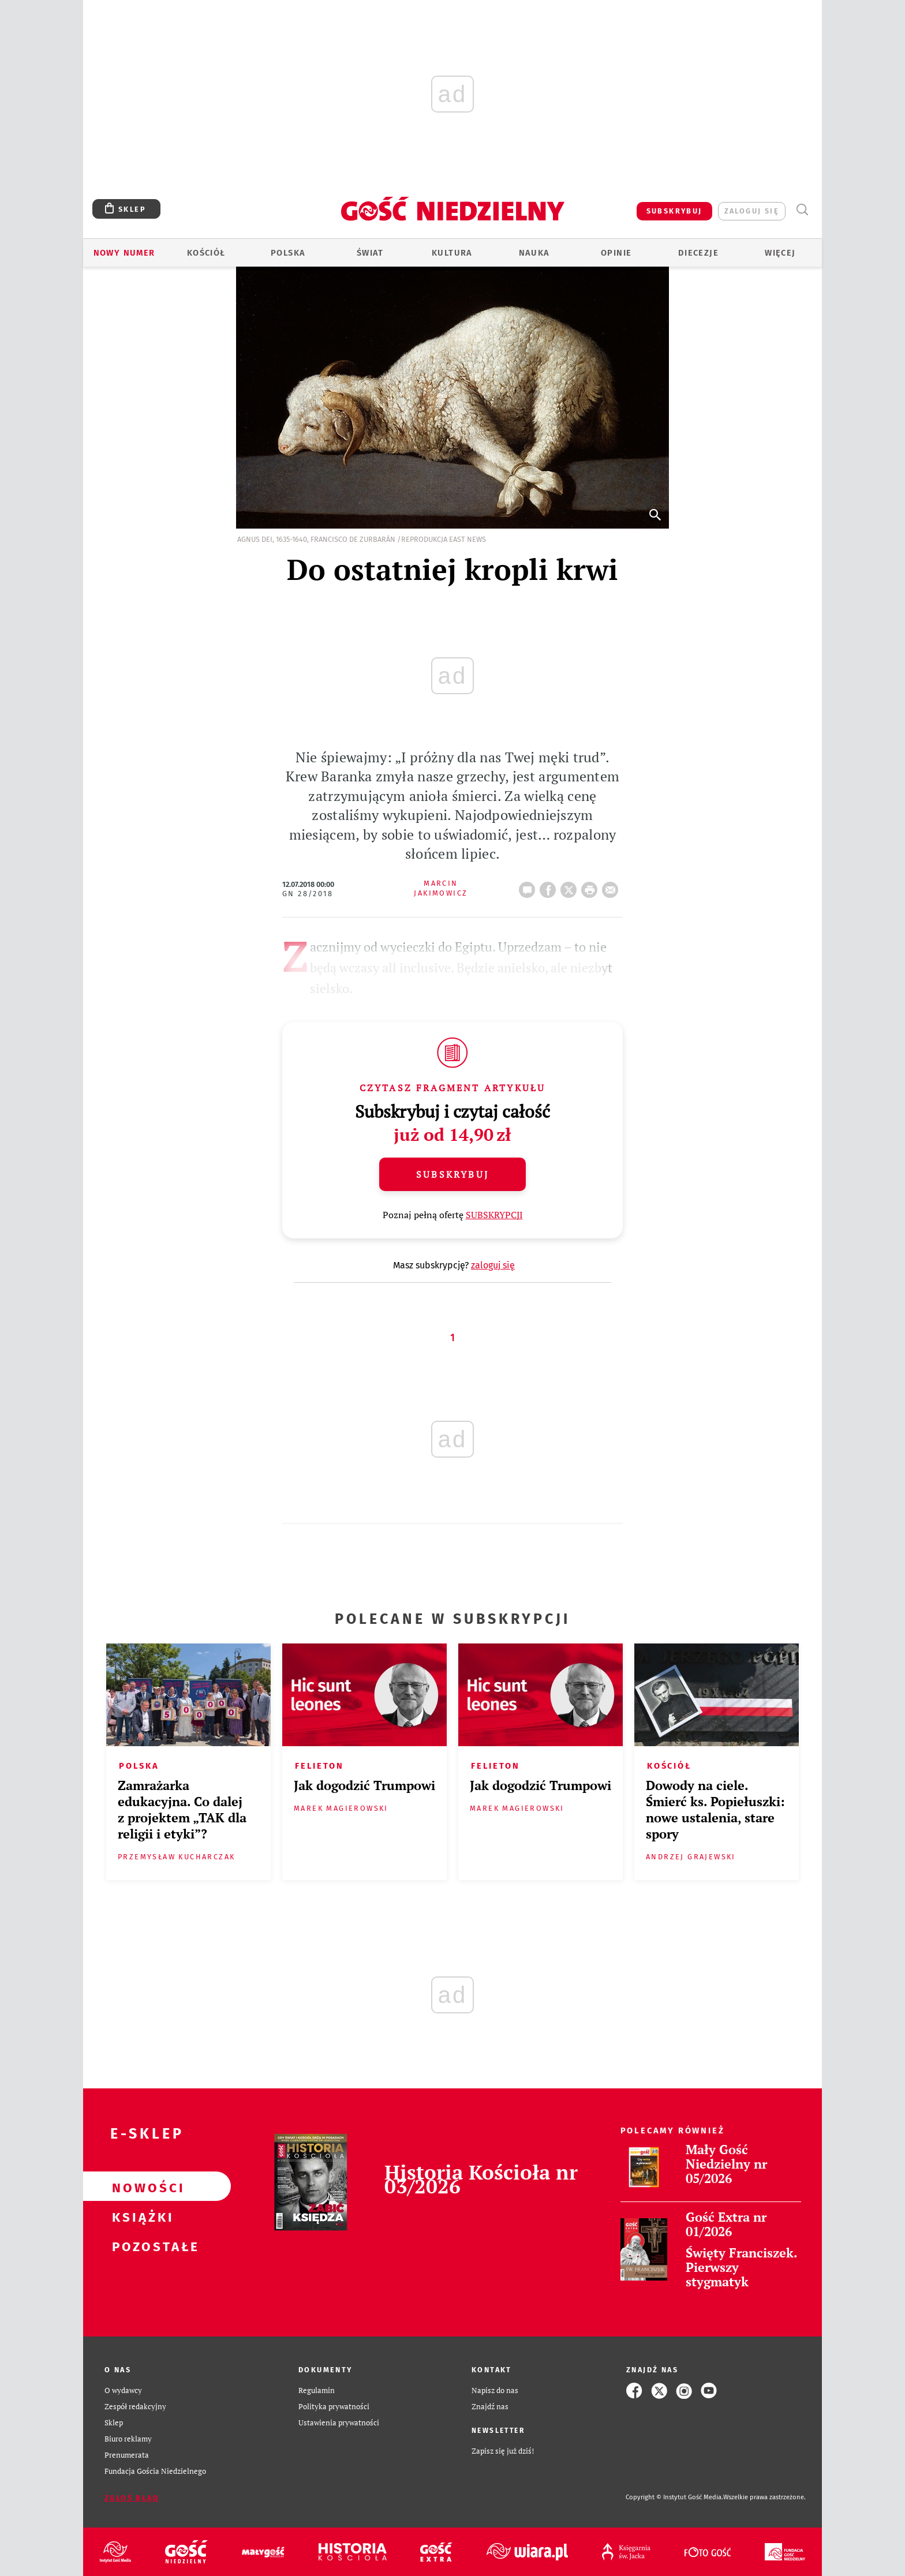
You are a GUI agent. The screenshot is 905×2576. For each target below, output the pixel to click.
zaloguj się (751, 211)
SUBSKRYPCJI (494, 1214)
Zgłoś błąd (131, 2497)
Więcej (780, 253)
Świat (370, 253)
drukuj (591, 886)
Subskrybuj (452, 1174)
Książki (138, 2216)
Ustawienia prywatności (338, 2423)
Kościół (206, 253)
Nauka (534, 253)
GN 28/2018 (307, 893)
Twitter (570, 886)
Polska (288, 253)
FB (550, 886)
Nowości (138, 2186)
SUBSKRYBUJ (674, 211)
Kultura (452, 253)
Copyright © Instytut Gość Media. (674, 2497)
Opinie (616, 253)
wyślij (612, 886)
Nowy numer (124, 253)
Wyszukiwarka (802, 209)
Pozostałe (138, 2245)
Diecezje (698, 253)
